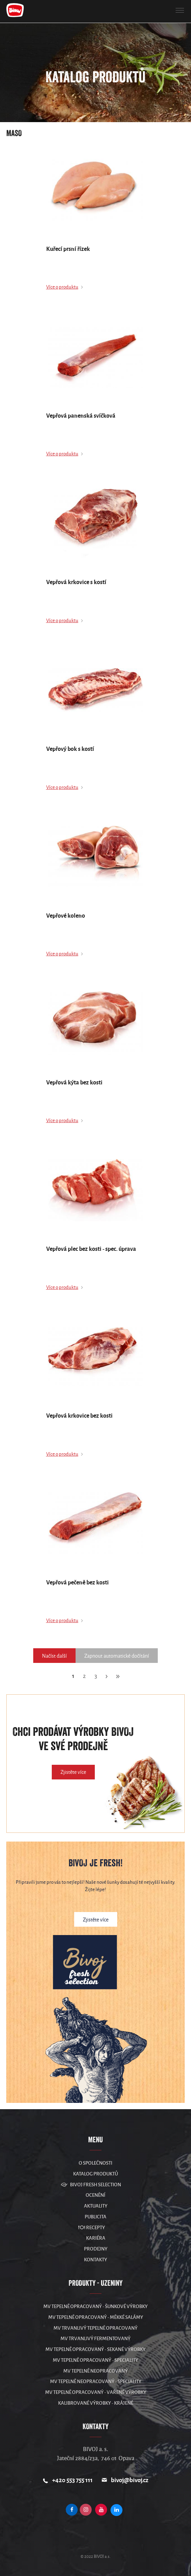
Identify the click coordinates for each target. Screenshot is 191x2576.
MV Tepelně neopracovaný (95, 2371)
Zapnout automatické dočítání (116, 1656)
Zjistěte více (73, 1772)
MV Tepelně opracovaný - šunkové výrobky (95, 2306)
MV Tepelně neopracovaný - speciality (95, 2381)
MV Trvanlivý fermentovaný (95, 2338)
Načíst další (54, 1656)
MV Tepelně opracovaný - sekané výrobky (95, 2349)
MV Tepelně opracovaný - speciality (95, 2360)
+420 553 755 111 (72, 2480)
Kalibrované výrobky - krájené (95, 2403)
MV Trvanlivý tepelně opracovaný (95, 2328)
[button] (179, 10)
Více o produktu (62, 287)
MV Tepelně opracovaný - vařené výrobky (95, 2392)
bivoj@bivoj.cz (129, 2480)
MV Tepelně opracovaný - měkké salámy (95, 2317)
